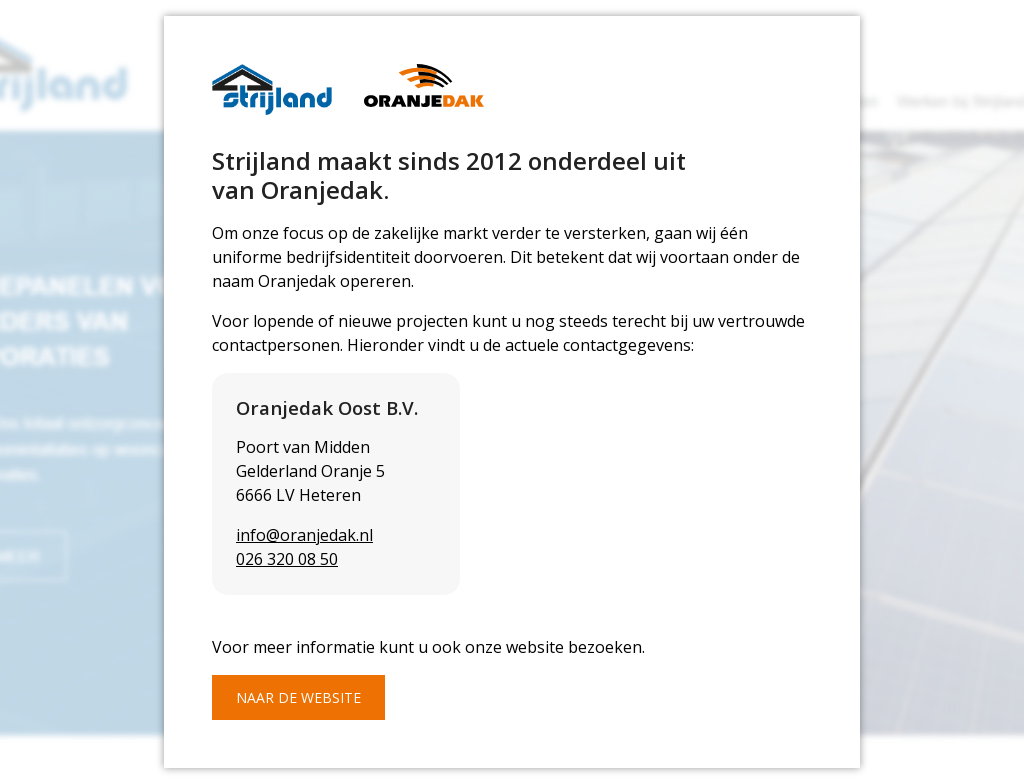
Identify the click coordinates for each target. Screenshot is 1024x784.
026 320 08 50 (287, 559)
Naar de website (298, 697)
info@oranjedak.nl (304, 535)
